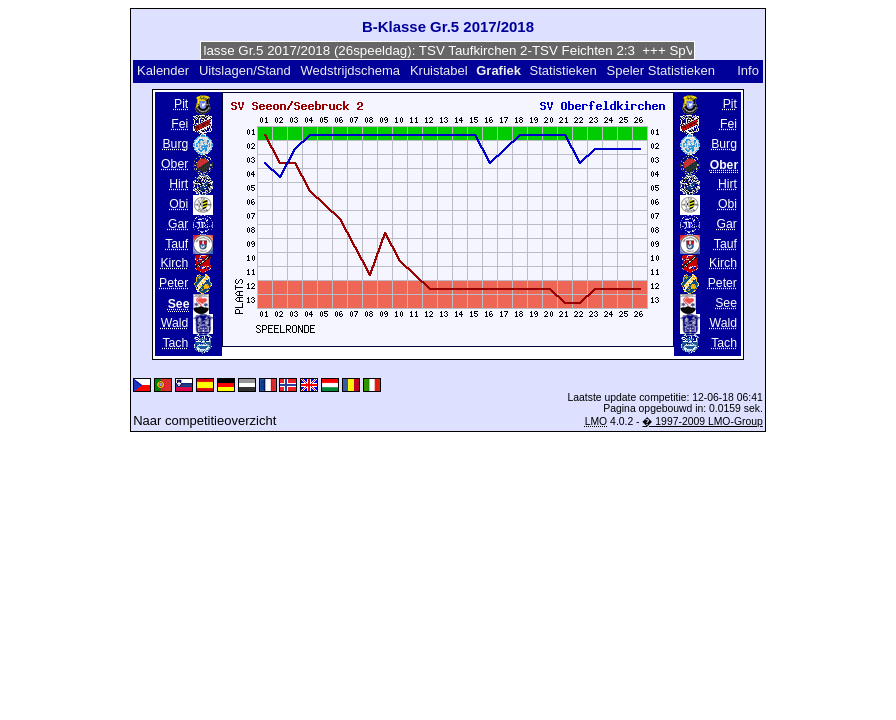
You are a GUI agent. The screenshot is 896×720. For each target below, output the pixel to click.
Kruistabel (439, 70)
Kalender (163, 70)
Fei (179, 124)
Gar (178, 224)
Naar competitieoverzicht (204, 420)
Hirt (178, 184)
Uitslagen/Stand (245, 70)
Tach (175, 343)
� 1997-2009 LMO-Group (702, 421)
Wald (174, 323)
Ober (174, 164)
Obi (178, 204)
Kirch (174, 263)
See (726, 303)
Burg (175, 144)
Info (748, 70)
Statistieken (563, 70)
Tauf (176, 244)
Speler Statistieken (661, 70)
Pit (181, 104)
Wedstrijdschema (350, 70)
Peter (173, 283)
